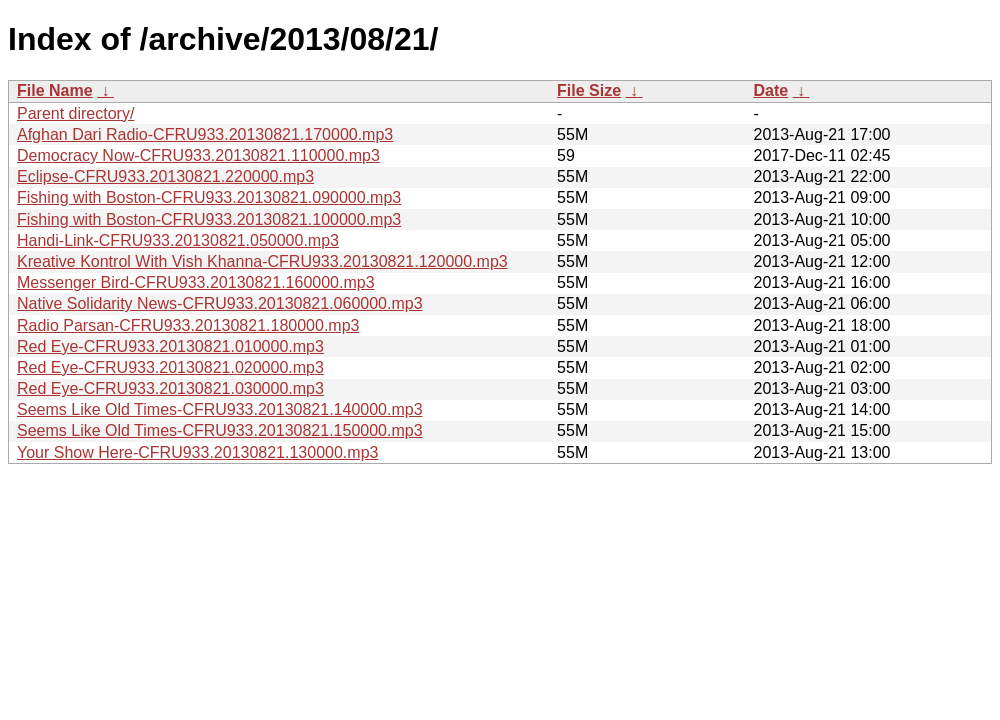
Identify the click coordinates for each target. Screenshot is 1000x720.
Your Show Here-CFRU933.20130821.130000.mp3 (197, 452)
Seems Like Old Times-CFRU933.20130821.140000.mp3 (220, 409)
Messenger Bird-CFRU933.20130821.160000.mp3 (196, 282)
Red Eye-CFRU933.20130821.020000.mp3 (170, 367)
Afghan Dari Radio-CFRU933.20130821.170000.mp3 (205, 134)
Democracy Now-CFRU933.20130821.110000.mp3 (198, 155)
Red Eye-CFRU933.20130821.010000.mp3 (170, 346)
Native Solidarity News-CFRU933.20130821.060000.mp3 (220, 303)
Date (770, 90)
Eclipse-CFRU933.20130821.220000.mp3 (165, 176)
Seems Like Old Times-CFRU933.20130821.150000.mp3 (220, 430)
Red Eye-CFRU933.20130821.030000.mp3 (170, 388)
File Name (55, 90)
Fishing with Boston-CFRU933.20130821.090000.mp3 (209, 197)
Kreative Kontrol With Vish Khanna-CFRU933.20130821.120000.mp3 (262, 261)
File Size (589, 90)
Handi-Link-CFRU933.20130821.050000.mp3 (178, 240)
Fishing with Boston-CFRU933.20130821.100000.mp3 (209, 219)
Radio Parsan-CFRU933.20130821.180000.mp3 (188, 325)
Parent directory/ (75, 113)
